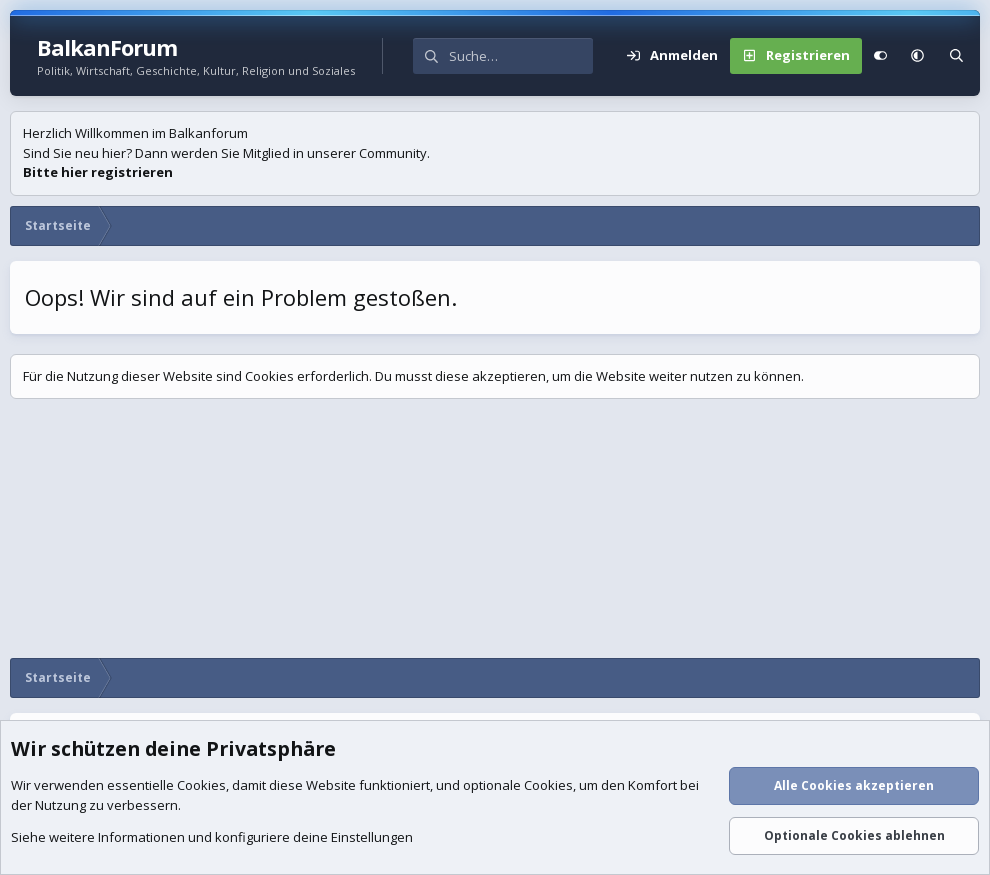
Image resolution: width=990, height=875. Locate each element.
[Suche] (521, 56)
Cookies (201, 786)
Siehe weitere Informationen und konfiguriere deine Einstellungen (212, 838)
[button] (917, 56)
